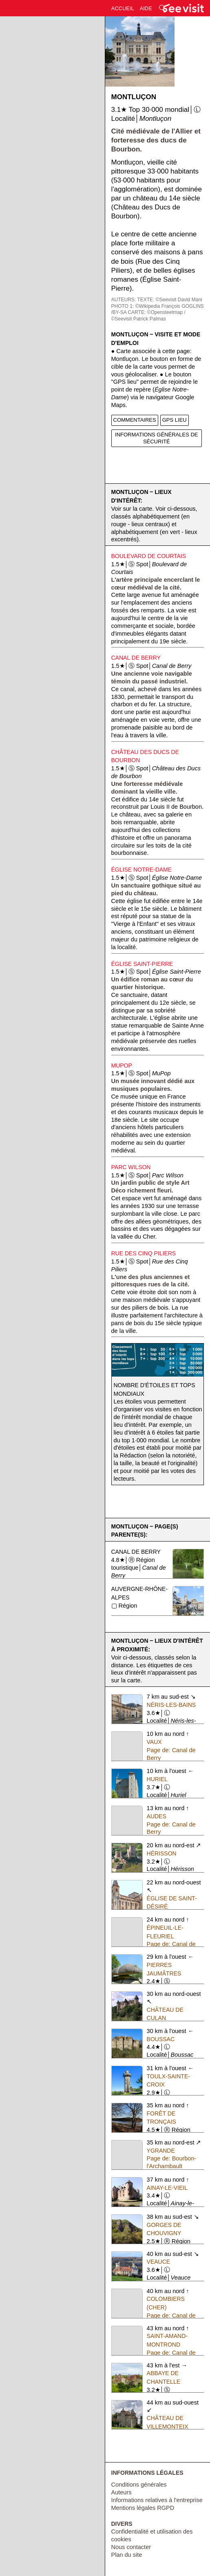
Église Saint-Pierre (142, 964)
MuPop (121, 1065)
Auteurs (121, 2492)
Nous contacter (131, 2547)
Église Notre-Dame (141, 869)
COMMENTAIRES (134, 420)
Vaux (154, 1742)
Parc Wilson (131, 1167)
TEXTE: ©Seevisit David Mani (169, 300)
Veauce (158, 2261)
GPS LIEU (174, 420)
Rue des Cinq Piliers (143, 1253)
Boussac (161, 2039)
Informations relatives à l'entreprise (157, 2500)
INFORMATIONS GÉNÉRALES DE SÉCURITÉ (156, 438)
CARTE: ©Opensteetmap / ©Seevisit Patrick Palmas (148, 315)
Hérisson (162, 1853)
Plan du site (126, 2555)
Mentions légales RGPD (143, 2508)
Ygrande (161, 2150)
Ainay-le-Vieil (167, 2187)
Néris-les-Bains (171, 1705)
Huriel (157, 1779)
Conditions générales (139, 2484)
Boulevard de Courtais (148, 556)
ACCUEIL (122, 8)
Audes (156, 1816)
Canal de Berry (136, 657)
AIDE (146, 8)
